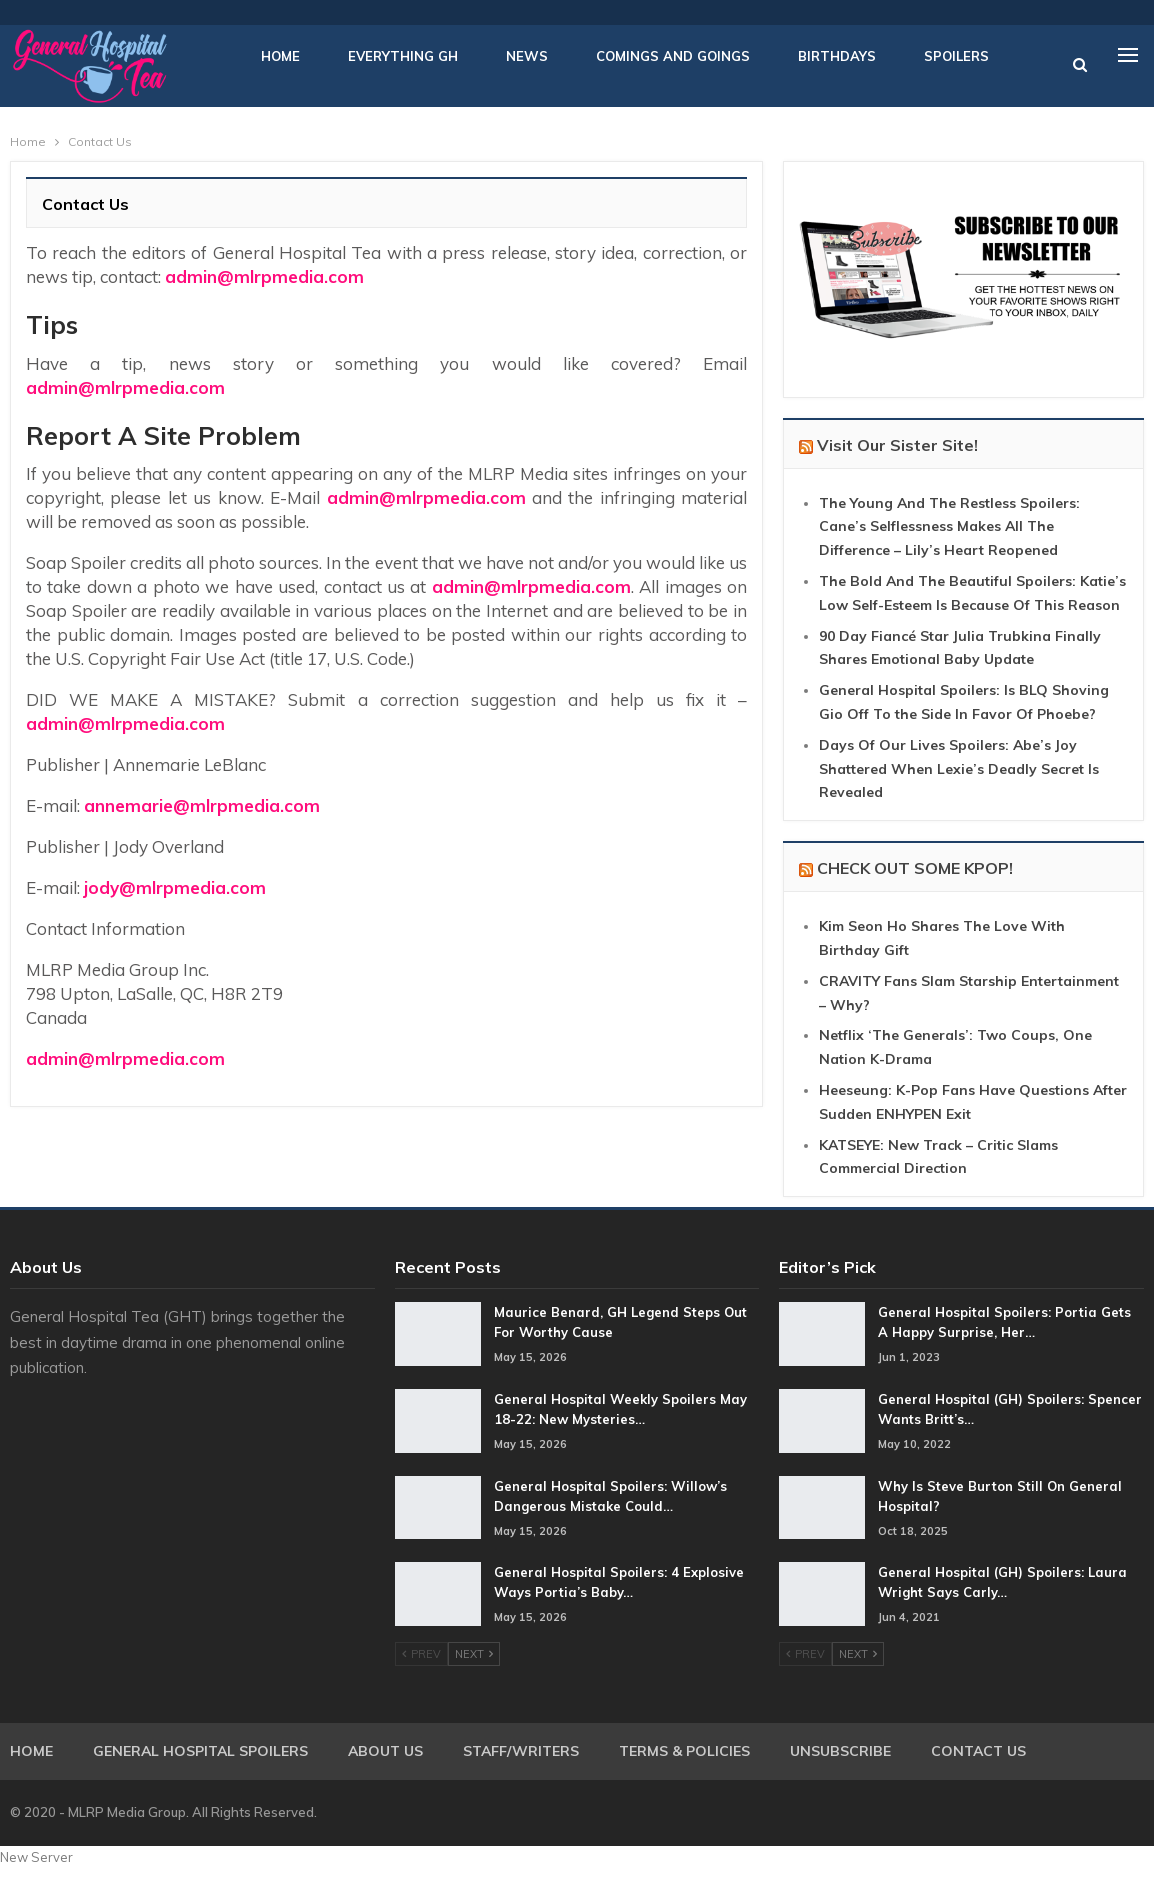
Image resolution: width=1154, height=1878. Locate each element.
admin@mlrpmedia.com (264, 276)
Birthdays (837, 56)
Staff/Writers (521, 1751)
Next (474, 1654)
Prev (421, 1654)
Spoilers (956, 56)
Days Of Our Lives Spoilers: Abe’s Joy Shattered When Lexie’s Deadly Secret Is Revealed (959, 769)
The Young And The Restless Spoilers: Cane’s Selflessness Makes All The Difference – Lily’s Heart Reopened (949, 527)
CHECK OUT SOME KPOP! (915, 868)
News (527, 56)
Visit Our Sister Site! (897, 445)
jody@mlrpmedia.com (175, 887)
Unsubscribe (840, 1751)
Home (280, 56)
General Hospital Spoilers (200, 1751)
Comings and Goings (673, 56)
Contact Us (978, 1751)
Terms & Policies (684, 1751)
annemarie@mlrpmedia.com (202, 805)
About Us (385, 1751)
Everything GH (403, 56)
